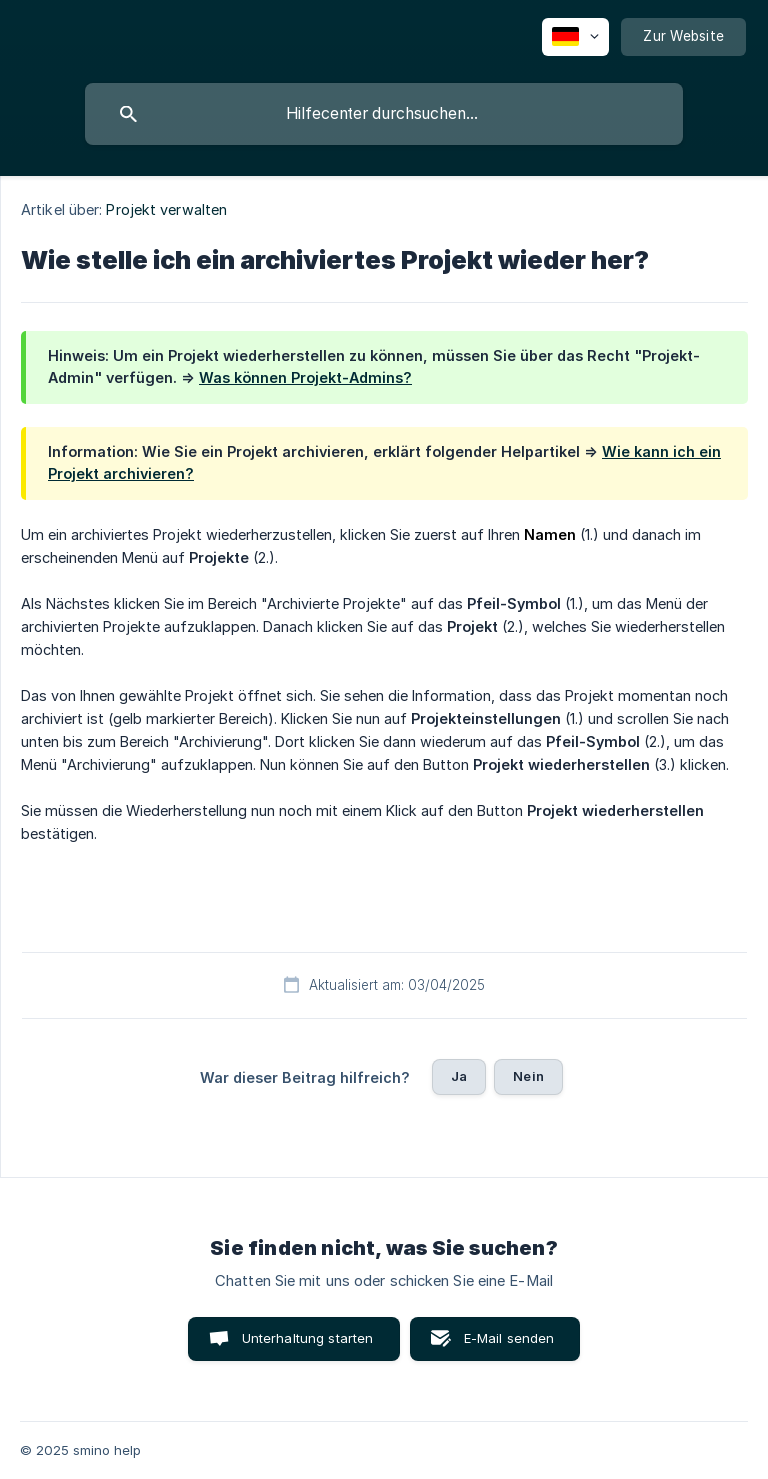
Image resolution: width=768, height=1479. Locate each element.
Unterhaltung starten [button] (308, 1338)
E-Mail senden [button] (509, 1338)
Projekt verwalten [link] (166, 209)
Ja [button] (459, 1076)
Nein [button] (528, 1076)
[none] (575, 37)
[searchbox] (384, 114)
